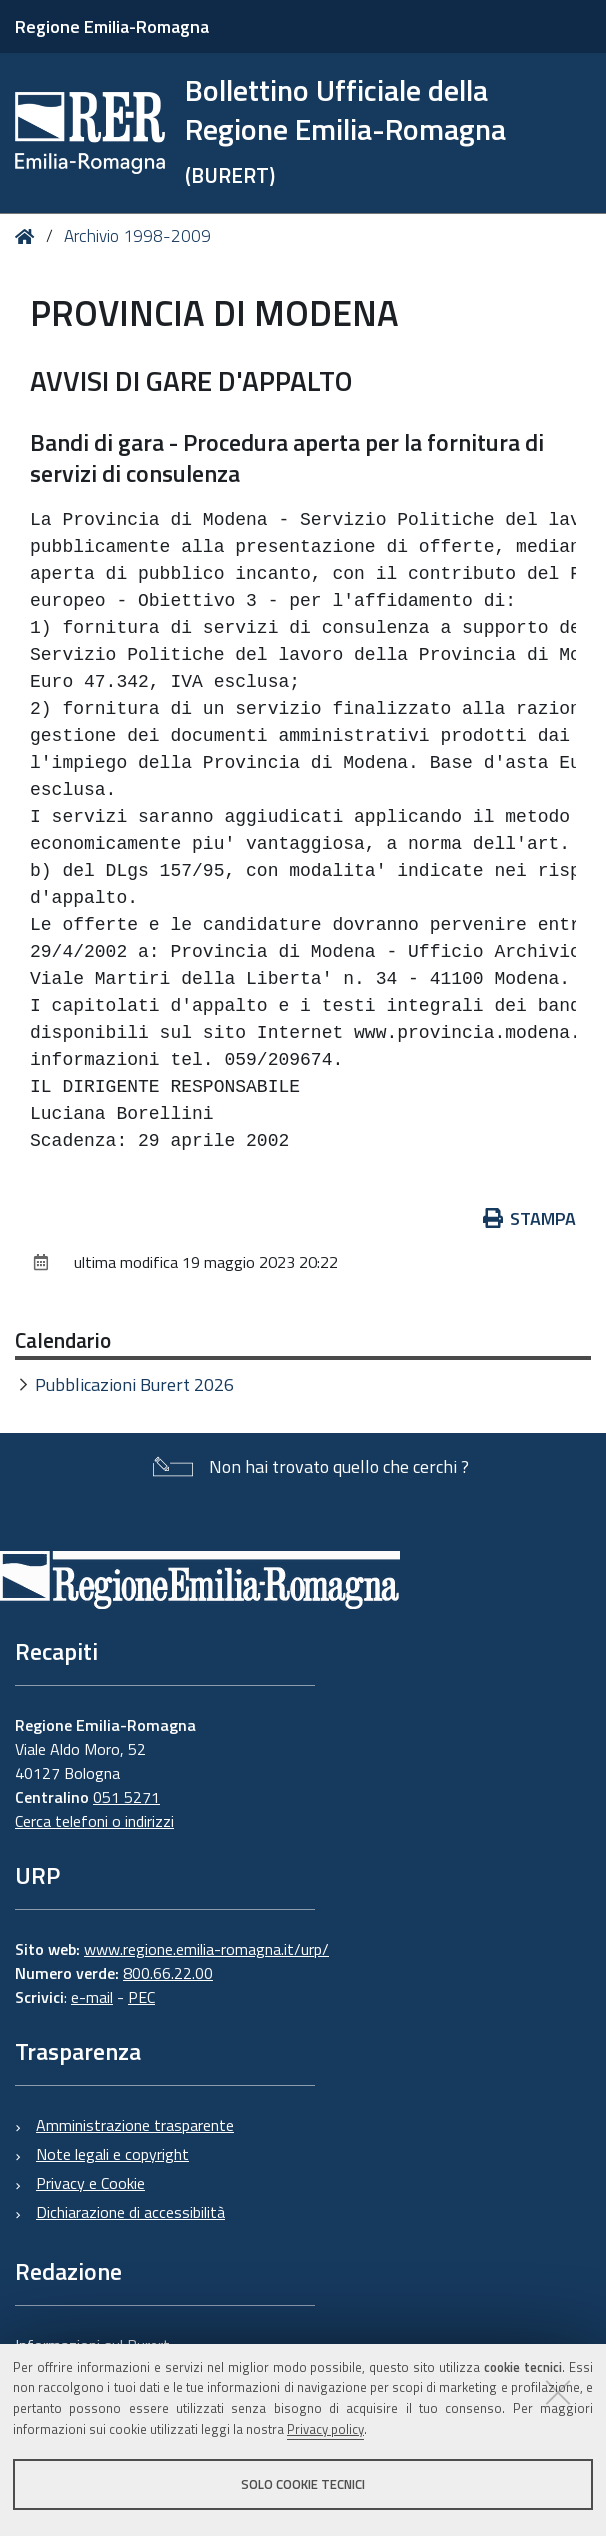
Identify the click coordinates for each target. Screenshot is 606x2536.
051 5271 (126, 1797)
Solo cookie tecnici (303, 2484)
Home (28, 236)
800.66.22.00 (168, 1973)
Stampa (530, 1218)
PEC (141, 1997)
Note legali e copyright (112, 2154)
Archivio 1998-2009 (137, 236)
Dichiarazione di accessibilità (130, 2212)
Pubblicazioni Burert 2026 (134, 1384)
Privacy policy (325, 2429)
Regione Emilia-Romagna (112, 26)
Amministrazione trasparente (135, 2125)
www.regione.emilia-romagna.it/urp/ (206, 1949)
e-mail (92, 1997)
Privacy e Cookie (90, 2183)
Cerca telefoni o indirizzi (94, 1821)
